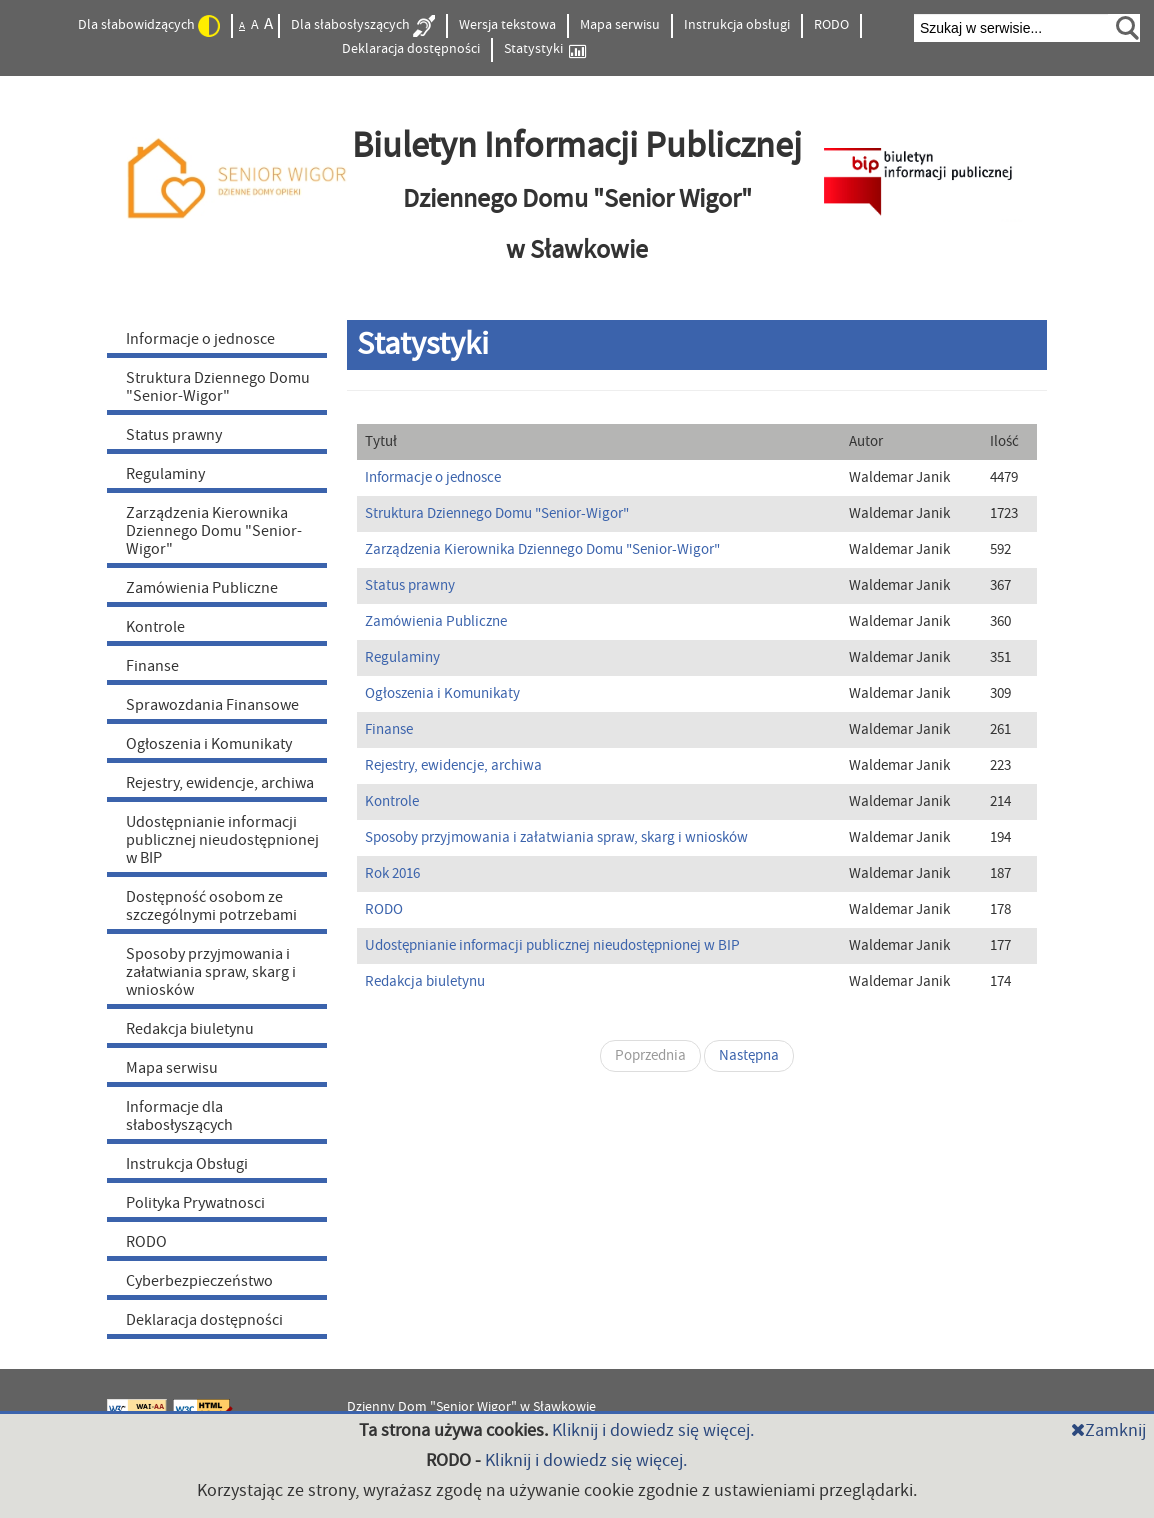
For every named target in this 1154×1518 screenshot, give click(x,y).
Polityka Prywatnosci (195, 1203)
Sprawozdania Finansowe (212, 705)
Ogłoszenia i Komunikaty (209, 744)
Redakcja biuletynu (190, 1029)
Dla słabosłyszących (363, 26)
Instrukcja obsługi (737, 25)
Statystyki (545, 49)
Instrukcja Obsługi (187, 1164)
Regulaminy (165, 474)
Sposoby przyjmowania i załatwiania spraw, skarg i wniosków (211, 972)
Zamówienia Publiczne (202, 588)
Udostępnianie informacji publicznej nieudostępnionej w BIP (222, 840)
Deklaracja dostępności (411, 49)
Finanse (152, 666)
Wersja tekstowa (507, 25)
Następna (749, 1055)
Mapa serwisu (620, 25)
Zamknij (1108, 1430)
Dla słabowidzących (149, 26)
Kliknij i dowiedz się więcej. (653, 1430)
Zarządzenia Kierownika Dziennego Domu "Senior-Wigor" (214, 531)
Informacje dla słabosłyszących (179, 1116)
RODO (831, 25)
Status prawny (174, 435)
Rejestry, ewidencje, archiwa (220, 783)
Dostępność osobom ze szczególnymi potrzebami (211, 906)
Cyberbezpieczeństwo (199, 1281)
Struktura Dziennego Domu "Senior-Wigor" (218, 387)
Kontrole (155, 627)
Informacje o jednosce (200, 339)
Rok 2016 (392, 873)
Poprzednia (650, 1055)
